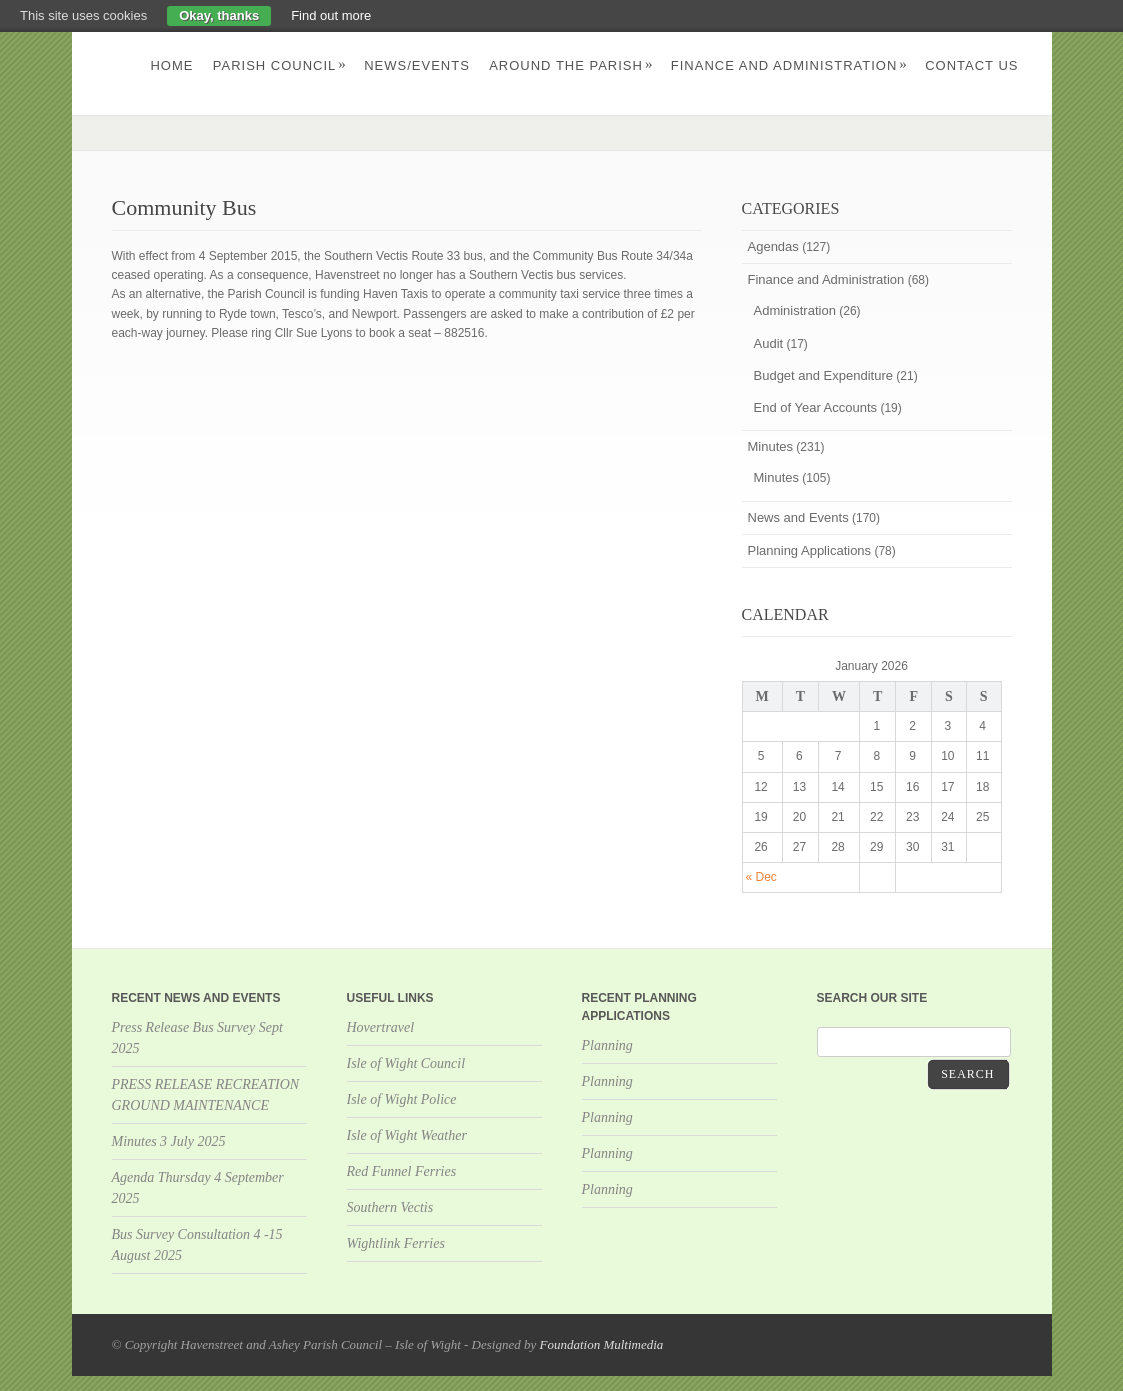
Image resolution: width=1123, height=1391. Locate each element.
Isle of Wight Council (406, 1063)
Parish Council (280, 65)
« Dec (761, 877)
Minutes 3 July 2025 (169, 1141)
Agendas (773, 246)
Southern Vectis (390, 1207)
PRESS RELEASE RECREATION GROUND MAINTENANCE (206, 1095)
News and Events (798, 517)
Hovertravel (381, 1027)
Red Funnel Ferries (402, 1171)
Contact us (971, 65)
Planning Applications (810, 550)
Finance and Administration (789, 65)
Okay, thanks (219, 15)
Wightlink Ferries (396, 1243)
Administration (795, 310)
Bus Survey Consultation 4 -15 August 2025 (197, 1245)
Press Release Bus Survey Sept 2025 (197, 1038)
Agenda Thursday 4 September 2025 (198, 1188)
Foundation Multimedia (601, 1344)
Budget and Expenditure (824, 375)
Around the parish (571, 65)
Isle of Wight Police (402, 1099)
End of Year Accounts (816, 407)
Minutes (771, 446)
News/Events (417, 65)
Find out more (331, 15)
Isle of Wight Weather (407, 1135)
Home (171, 65)
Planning (607, 1045)
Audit (769, 343)
